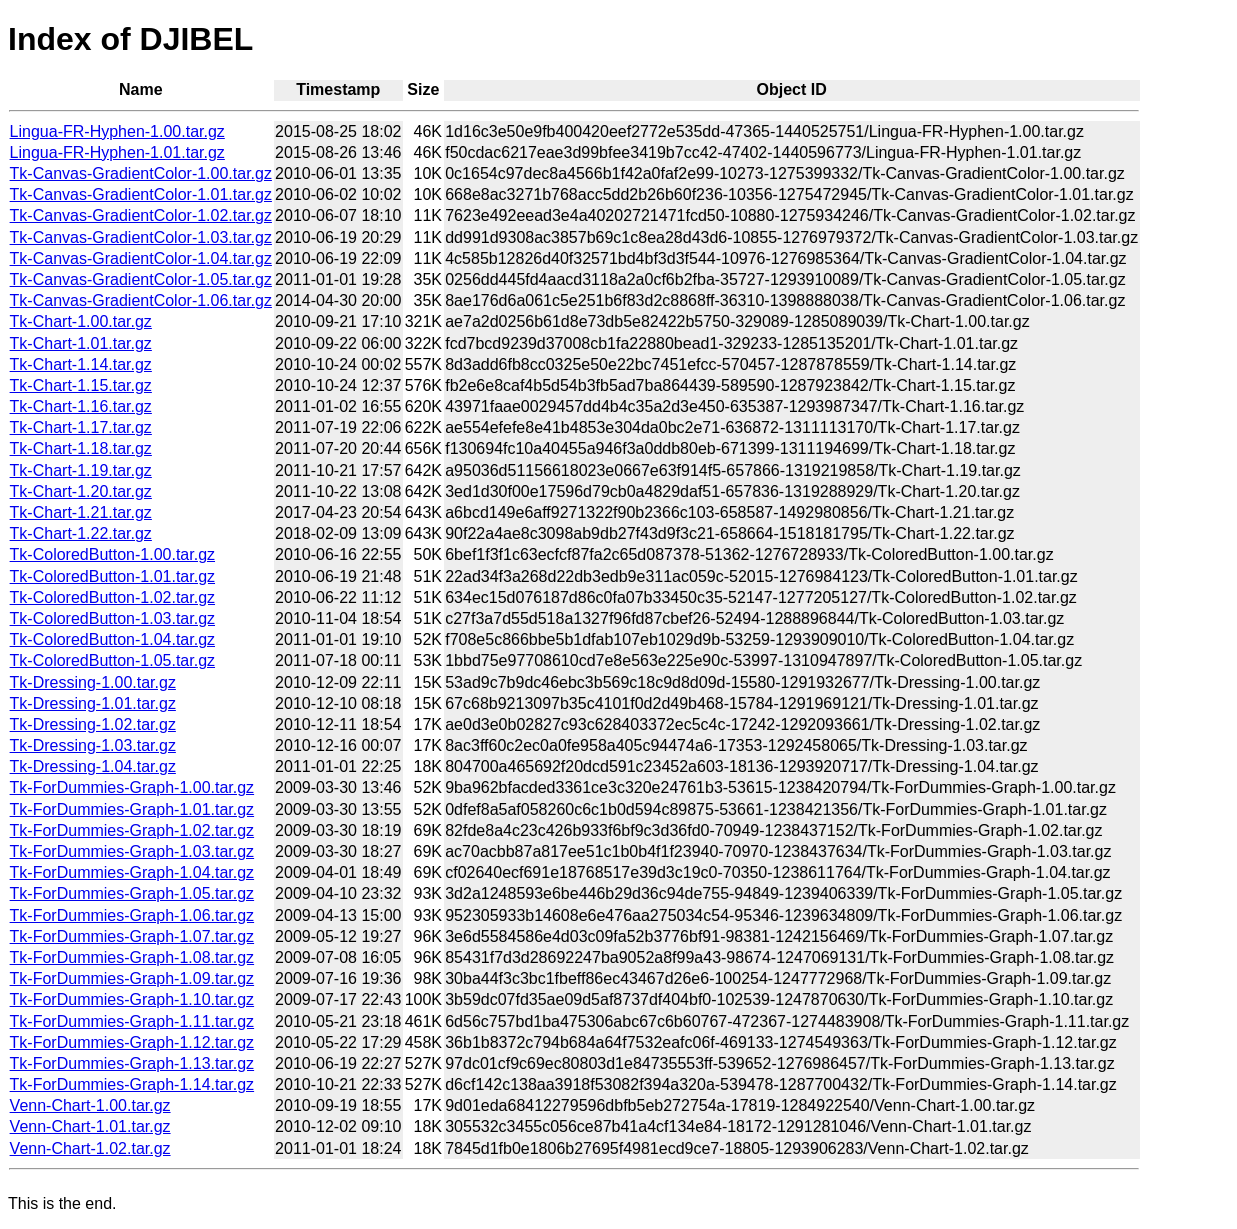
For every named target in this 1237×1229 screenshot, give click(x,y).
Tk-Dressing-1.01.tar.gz (93, 703)
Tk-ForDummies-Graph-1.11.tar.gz (132, 1021)
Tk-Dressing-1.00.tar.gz (93, 682)
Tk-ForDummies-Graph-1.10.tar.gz (132, 999)
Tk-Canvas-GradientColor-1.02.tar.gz (141, 215)
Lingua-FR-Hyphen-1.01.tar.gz (117, 152)
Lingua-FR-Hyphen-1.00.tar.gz (117, 131)
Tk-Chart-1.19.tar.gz (81, 470)
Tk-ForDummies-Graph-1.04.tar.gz (132, 872)
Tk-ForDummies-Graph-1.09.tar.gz (132, 978)
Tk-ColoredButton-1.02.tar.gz (112, 597)
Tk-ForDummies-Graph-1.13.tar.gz (132, 1063)
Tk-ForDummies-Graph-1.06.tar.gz (132, 915)
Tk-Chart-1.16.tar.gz (81, 406)
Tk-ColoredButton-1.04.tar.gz (112, 639)
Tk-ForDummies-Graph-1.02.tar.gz (132, 830)
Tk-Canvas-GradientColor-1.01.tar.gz (141, 194)
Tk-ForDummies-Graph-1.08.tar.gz (132, 957)
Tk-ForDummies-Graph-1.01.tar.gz (132, 809)
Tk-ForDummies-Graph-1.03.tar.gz (132, 851)
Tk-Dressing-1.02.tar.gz (93, 724)
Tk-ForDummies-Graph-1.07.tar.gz (132, 936)
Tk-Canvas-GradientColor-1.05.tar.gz (141, 279)
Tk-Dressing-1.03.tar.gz (93, 745)
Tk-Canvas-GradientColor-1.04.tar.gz (141, 258)
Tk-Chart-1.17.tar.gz (81, 427)
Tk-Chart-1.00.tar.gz (81, 321)
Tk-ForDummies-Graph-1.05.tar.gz (132, 893)
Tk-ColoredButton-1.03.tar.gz (112, 618)
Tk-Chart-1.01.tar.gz (81, 343)
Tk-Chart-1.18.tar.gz (81, 448)
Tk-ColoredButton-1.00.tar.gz (112, 554)
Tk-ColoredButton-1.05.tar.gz (112, 660)
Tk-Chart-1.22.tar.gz (81, 533)
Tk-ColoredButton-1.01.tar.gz (112, 576)
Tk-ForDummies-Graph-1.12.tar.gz (132, 1042)
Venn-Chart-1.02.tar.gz (90, 1148)
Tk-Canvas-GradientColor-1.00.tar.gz (141, 173)
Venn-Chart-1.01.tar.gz (90, 1126)
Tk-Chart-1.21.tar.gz (81, 512)
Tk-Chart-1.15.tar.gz (81, 385)
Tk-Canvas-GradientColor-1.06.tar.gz (141, 300)
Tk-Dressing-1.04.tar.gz (93, 766)
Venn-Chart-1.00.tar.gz (90, 1105)
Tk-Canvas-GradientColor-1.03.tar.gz (141, 237)
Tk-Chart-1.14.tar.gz (81, 364)
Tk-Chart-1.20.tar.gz (81, 491)
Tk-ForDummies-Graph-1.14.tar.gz (132, 1084)
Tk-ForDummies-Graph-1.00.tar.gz (132, 787)
